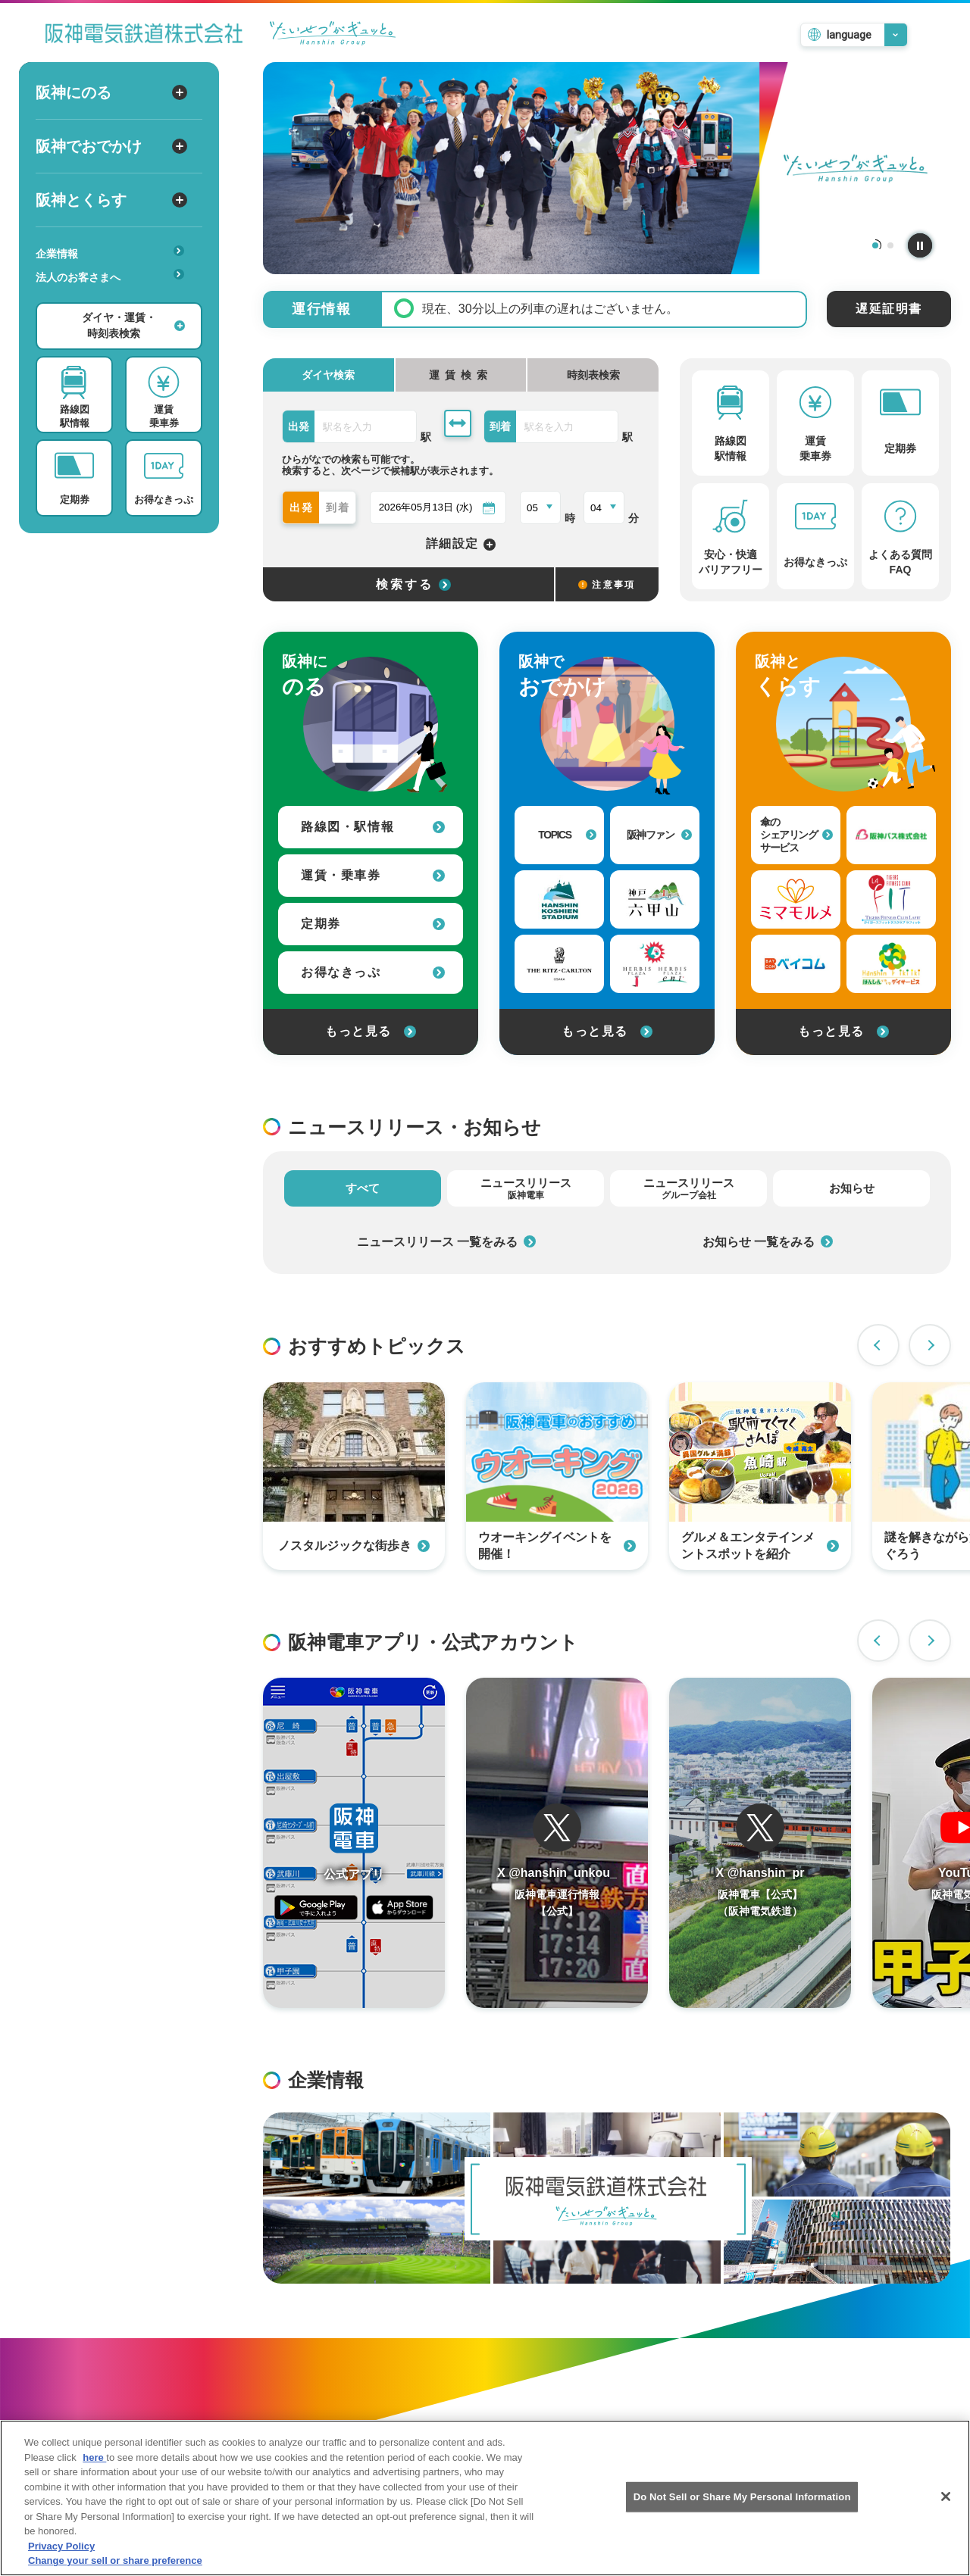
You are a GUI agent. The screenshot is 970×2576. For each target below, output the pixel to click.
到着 (339, 507)
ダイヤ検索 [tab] (328, 375)
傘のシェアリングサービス (796, 835)
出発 (302, 507)
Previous (878, 1345)
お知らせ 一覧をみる (767, 1241)
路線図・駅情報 (373, 826)
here (94, 2459)
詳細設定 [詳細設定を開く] (461, 544)
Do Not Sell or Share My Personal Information (742, 2498)
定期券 (373, 923)
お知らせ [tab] (852, 1188)
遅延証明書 (889, 308)
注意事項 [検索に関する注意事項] (607, 584)
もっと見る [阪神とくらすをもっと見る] (843, 1031)
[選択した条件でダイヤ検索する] (408, 584)
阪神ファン (660, 835)
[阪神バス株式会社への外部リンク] (891, 835)
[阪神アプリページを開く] (354, 1843)
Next (930, 1345)
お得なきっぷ (373, 972)
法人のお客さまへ (110, 276)
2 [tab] (890, 245)
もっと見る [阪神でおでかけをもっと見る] (607, 1031)
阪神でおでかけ (111, 146)
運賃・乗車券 (373, 875)
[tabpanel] (607, 168)
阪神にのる (111, 92)
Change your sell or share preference (115, 2562)
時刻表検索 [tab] (593, 375)
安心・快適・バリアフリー (114, 301)
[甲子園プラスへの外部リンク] (654, 964)
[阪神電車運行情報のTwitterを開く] (557, 1843)
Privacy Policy (61, 2547)
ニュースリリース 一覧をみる (446, 1241)
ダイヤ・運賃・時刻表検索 (133, 325)
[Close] (945, 2498)
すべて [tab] (363, 1188)
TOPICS (567, 835)
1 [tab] (875, 245)
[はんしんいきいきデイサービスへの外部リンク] (891, 964)
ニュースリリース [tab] (525, 1188)
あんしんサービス (114, 298)
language (849, 35)
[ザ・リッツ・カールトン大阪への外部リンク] (559, 964)
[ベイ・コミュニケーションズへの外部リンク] (795, 964)
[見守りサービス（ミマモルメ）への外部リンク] (795, 899)
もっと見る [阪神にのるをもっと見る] (370, 1031)
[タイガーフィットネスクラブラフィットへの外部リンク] (891, 899)
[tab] (461, 375)
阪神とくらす (111, 200)
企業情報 (110, 252)
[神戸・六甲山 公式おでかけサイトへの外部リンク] (654, 899)
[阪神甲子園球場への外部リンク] (559, 899)
